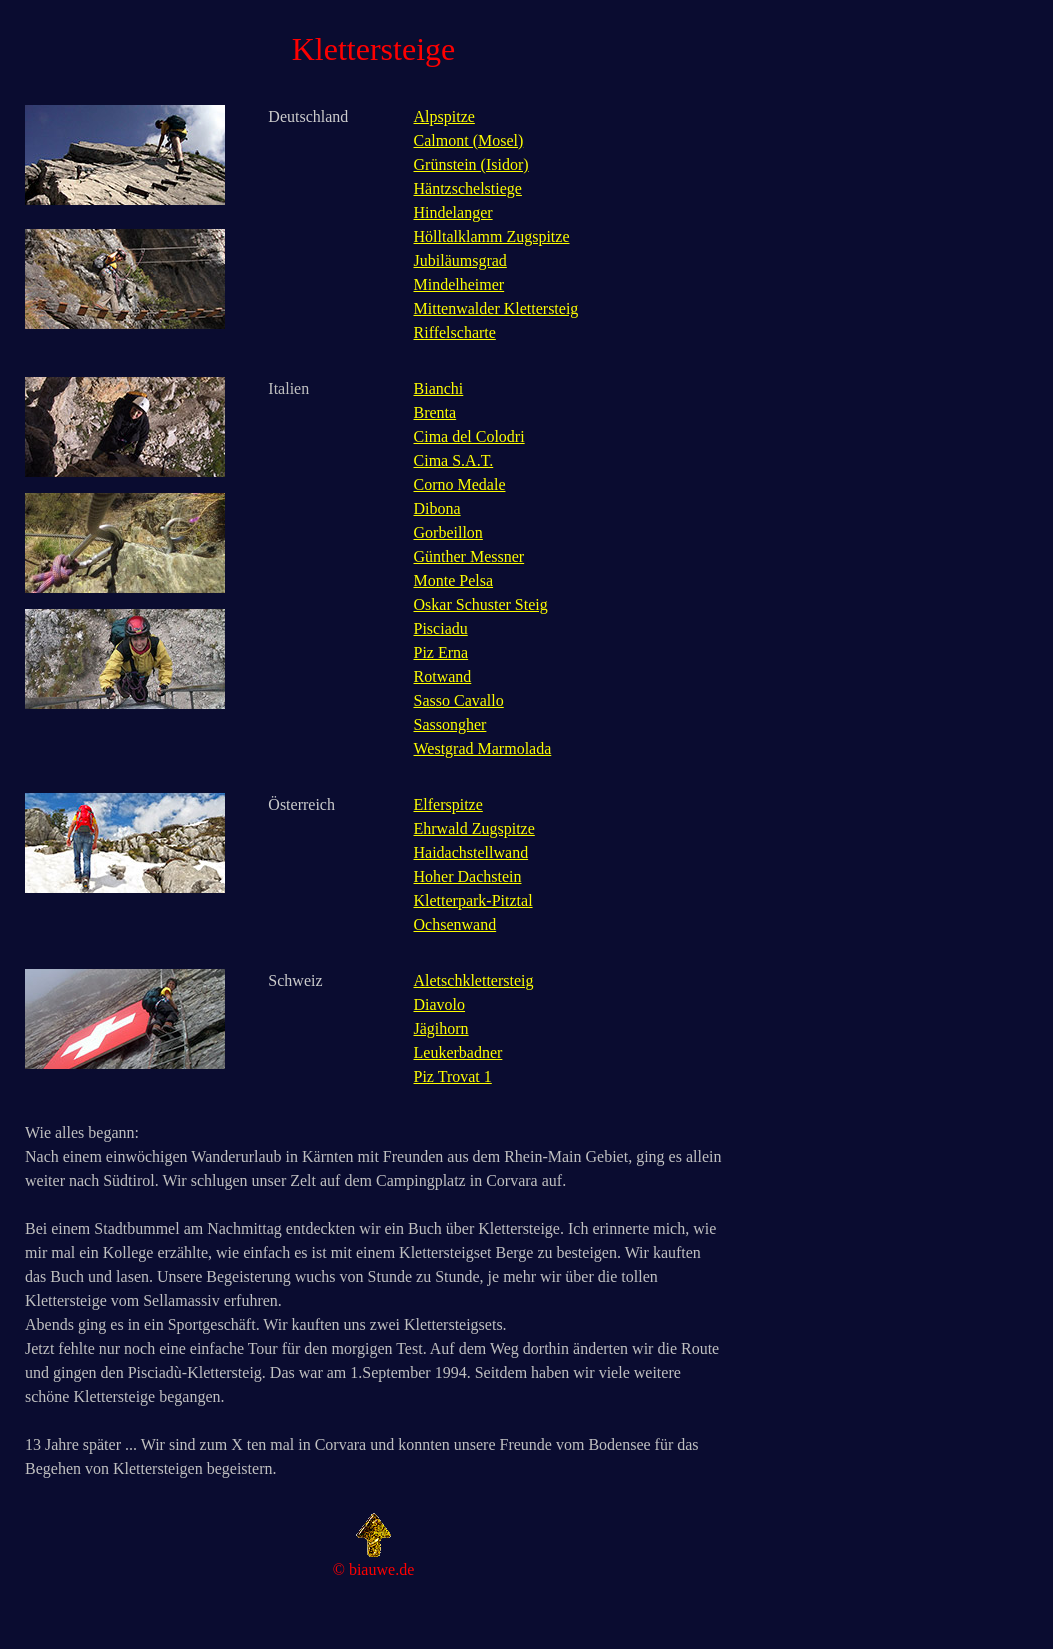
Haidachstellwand (471, 852)
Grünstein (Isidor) (471, 164)
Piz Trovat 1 (453, 1076)
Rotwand (443, 676)
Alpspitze (444, 116)
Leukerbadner (458, 1052)
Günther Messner (469, 556)
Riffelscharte (455, 332)
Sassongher (450, 724)
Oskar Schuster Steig (481, 604)
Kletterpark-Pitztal (473, 900)
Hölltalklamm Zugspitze (492, 236)
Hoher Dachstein (468, 876)
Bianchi (439, 388)
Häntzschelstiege (468, 188)
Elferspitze (448, 804)
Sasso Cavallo (459, 700)
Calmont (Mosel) (469, 140)
